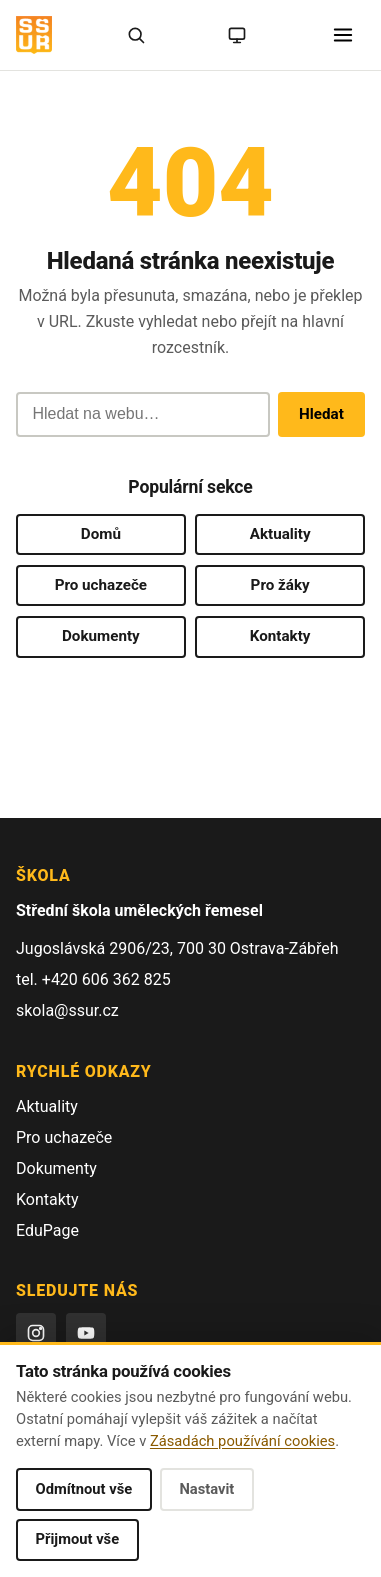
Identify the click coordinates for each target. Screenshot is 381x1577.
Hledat (321, 414)
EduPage (47, 1230)
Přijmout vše (78, 1539)
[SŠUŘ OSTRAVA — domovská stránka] (34, 35)
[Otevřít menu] (343, 35)
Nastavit (206, 1489)
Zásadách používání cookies (242, 1441)
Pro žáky (280, 585)
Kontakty (280, 636)
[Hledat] (136, 35)
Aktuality (280, 534)
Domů (101, 534)
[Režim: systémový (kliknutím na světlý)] (237, 35)
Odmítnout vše (84, 1489)
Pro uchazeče (101, 585)
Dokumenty (101, 636)
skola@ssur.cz (67, 1010)
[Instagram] (36, 1333)
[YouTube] (86, 1333)
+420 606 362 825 (106, 979)
